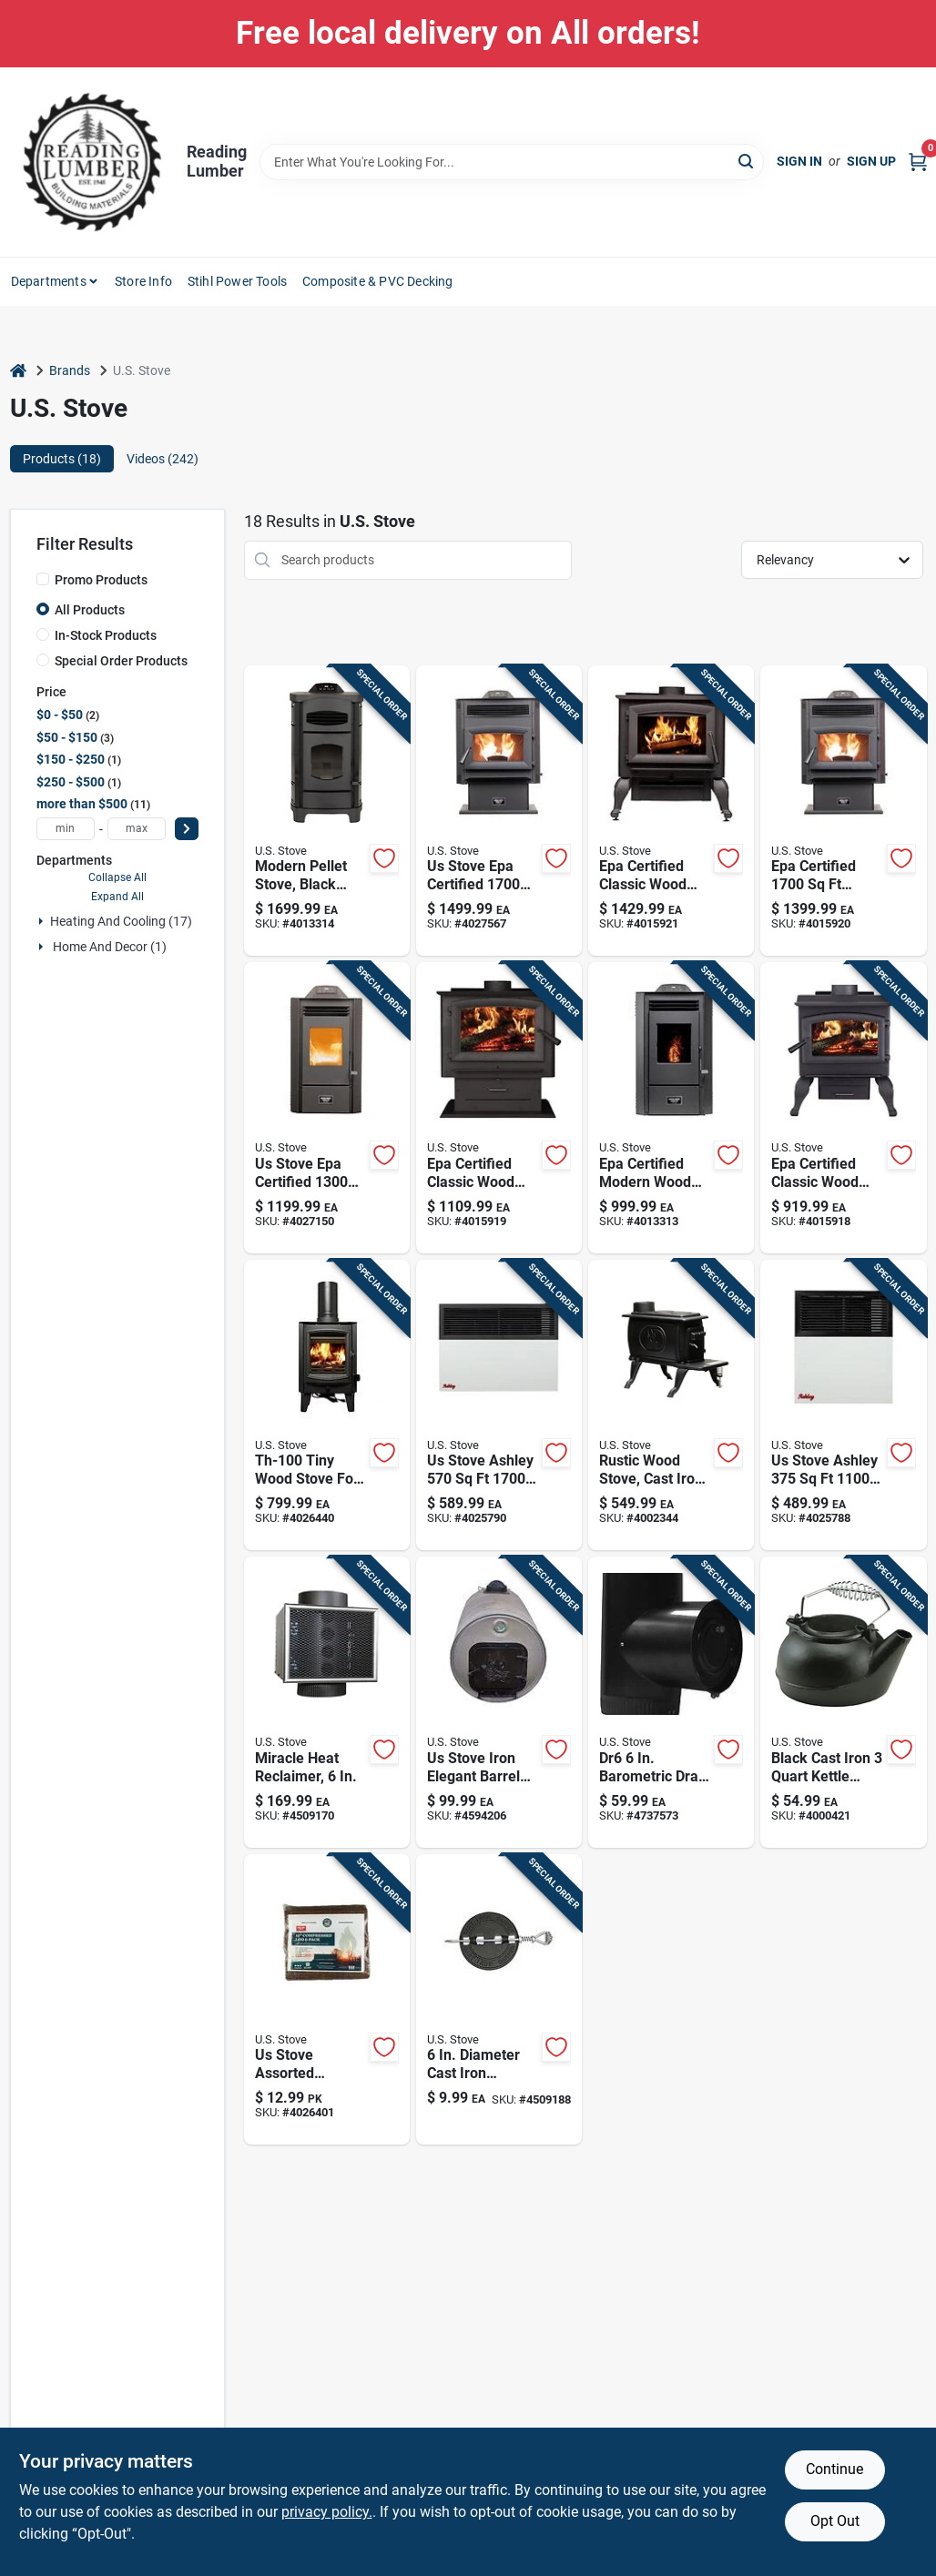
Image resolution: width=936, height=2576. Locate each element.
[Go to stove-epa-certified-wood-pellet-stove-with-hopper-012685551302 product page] (327, 1107)
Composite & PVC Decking (377, 281)
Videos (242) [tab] (162, 458)
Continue (834, 2469)
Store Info (143, 281)
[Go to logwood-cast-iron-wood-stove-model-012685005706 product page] (671, 1405)
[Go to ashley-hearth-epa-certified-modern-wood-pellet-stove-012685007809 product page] (327, 811)
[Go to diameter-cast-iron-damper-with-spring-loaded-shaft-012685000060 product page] (499, 1999)
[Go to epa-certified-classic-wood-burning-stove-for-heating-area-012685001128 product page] (843, 1107)
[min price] (65, 828)
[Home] (18, 370)
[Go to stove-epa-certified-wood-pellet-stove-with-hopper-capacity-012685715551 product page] (499, 811)
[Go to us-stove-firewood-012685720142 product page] (327, 1999)
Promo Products (101, 579)
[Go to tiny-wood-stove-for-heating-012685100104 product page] (327, 1405)
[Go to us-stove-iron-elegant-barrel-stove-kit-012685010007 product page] (499, 1702)
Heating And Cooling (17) (121, 921)
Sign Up (871, 161)
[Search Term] (511, 162)
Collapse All (117, 877)
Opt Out (835, 2521)
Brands (69, 370)
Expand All (117, 896)
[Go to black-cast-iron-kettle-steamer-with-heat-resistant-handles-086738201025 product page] (843, 1702)
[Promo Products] (42, 579)
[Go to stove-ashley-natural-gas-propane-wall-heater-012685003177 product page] (499, 1405)
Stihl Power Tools (237, 281)
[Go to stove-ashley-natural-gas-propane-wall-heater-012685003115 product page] (843, 1405)
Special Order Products (121, 660)
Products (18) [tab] (62, 458)
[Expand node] (41, 921)
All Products (90, 609)
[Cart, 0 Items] (918, 161)
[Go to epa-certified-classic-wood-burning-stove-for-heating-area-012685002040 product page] (499, 1107)
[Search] (747, 161)
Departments (48, 281)
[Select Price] (186, 828)
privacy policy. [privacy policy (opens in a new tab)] (326, 2511)
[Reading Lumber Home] (92, 162)
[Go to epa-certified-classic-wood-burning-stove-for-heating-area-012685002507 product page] (671, 811)
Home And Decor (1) (110, 946)
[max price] (136, 828)
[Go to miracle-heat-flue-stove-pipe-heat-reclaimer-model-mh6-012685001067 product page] (327, 1702)
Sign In (799, 161)
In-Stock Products (106, 635)
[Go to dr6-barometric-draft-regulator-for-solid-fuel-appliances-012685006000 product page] (671, 1702)
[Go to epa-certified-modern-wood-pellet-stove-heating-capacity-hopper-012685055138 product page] (671, 1107)
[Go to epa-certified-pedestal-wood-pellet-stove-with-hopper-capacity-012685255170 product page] (843, 811)
